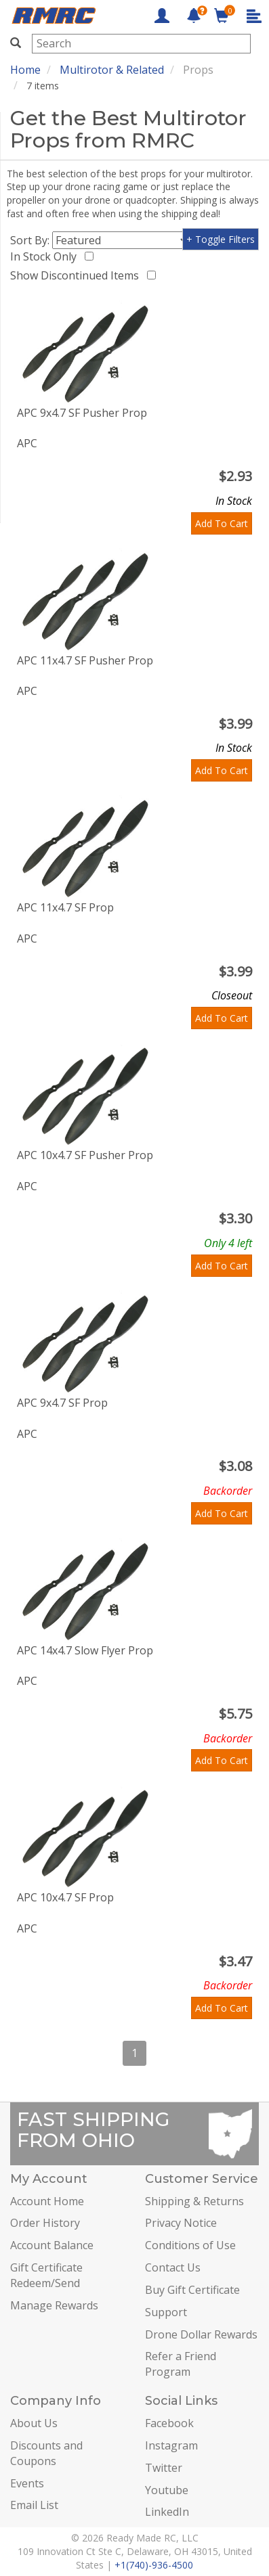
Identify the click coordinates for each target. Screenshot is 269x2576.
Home (25, 69)
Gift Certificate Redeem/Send (46, 2275)
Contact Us (173, 2267)
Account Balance (52, 2245)
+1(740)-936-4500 (154, 2564)
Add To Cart (221, 523)
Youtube (166, 2490)
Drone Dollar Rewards (201, 2334)
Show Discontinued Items (77, 275)
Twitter (163, 2467)
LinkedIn (167, 2511)
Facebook (169, 2423)
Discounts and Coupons (46, 2453)
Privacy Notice (181, 2222)
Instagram (171, 2445)
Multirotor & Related (112, 69)
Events (27, 2483)
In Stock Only (46, 256)
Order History (45, 2222)
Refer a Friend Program (180, 2364)
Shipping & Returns (194, 2201)
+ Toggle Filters (220, 239)
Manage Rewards (54, 2305)
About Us (34, 2423)
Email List (34, 2505)
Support (166, 2312)
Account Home (47, 2201)
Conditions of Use (190, 2245)
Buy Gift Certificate (192, 2289)
